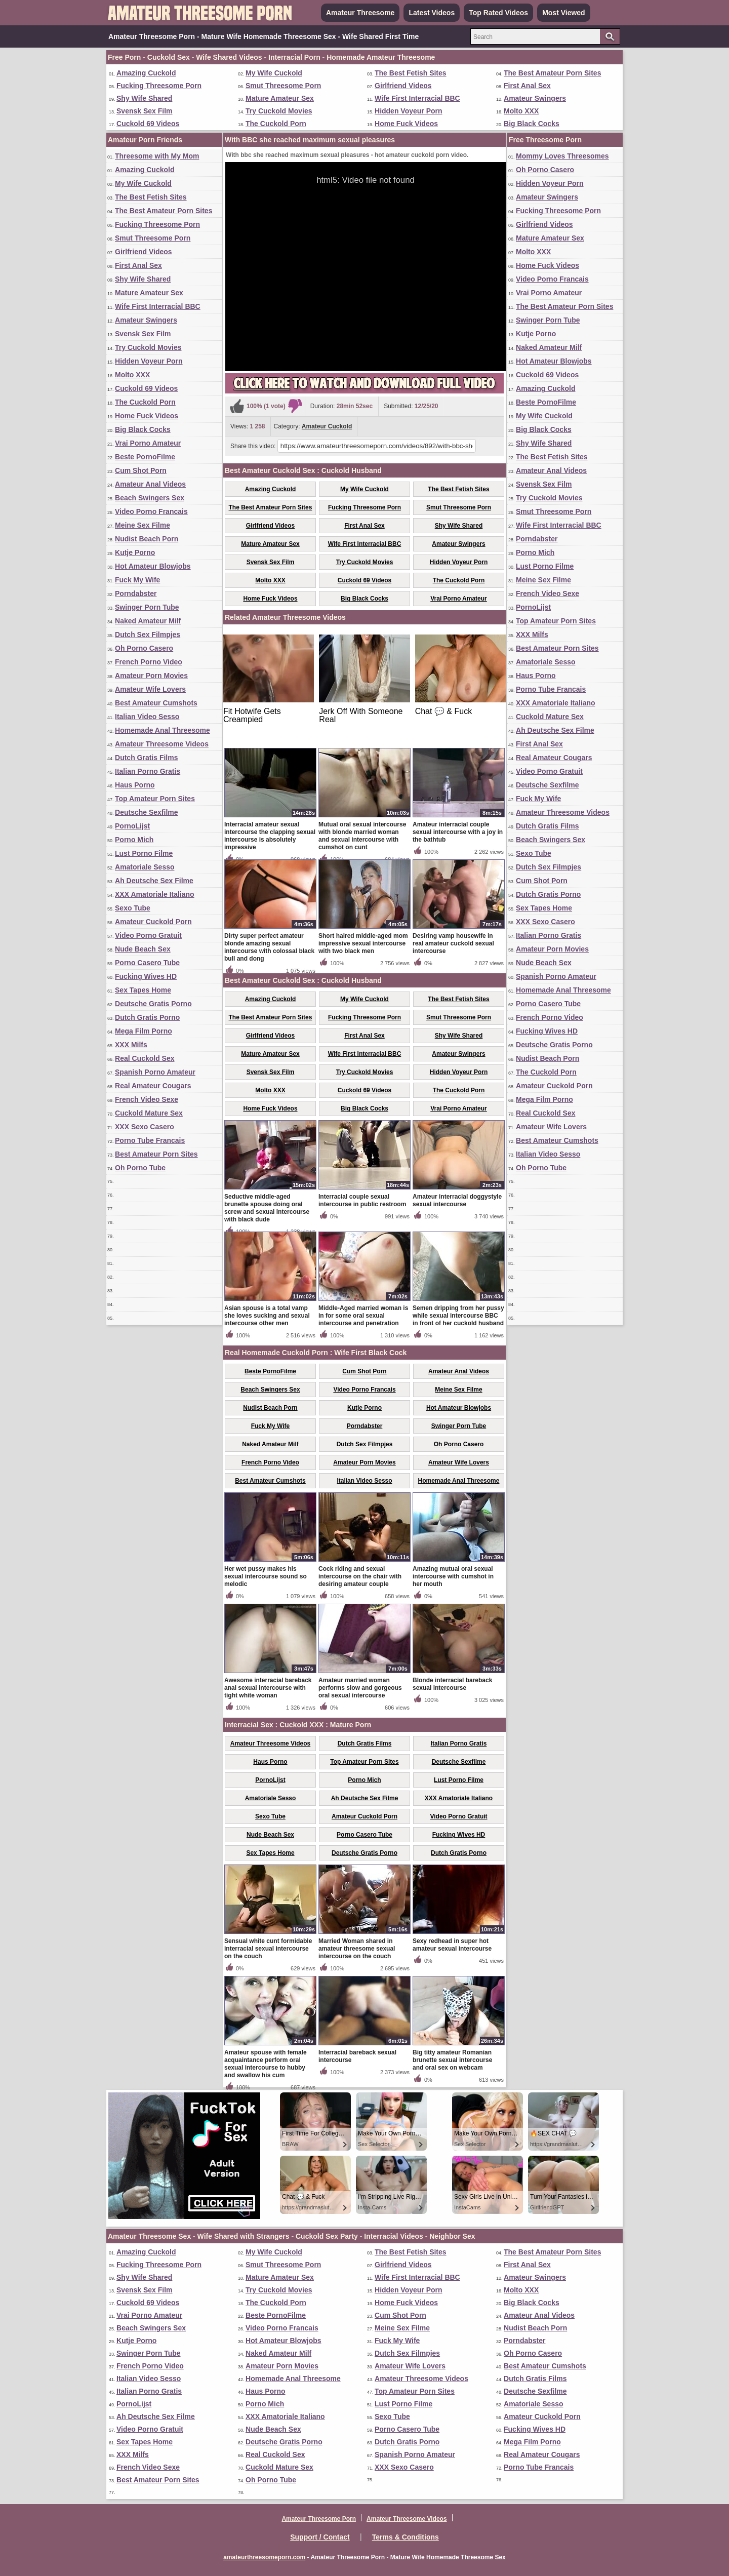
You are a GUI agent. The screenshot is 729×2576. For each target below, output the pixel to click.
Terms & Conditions (405, 2537)
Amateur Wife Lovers (150, 689)
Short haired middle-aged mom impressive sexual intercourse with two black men (363, 943)
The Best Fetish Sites (411, 73)
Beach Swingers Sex (149, 498)
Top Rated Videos (498, 13)
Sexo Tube (132, 908)
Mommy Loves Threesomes (562, 156)
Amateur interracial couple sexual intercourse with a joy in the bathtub (458, 832)
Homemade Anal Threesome (162, 730)
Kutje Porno (135, 552)
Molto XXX (521, 111)
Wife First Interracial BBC (417, 98)
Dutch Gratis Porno (147, 1017)
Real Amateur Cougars (153, 1086)
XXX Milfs (131, 1045)
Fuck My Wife (137, 580)
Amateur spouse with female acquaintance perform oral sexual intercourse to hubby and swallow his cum (265, 2064)
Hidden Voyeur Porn (408, 111)
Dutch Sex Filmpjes (147, 634)
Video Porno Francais (151, 511)
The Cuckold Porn (276, 124)
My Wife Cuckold (274, 73)
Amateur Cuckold (327, 426)
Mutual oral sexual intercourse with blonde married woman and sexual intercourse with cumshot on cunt (362, 836)
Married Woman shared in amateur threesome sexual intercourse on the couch (356, 1948)
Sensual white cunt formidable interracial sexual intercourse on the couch (268, 1948)
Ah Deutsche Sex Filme (154, 881)
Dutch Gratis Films (146, 758)
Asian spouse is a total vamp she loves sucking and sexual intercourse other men (267, 1315)
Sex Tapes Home (143, 990)
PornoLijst (132, 826)
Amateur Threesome (360, 13)
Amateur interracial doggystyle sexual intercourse (457, 1200)
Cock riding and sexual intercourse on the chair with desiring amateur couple (359, 1576)
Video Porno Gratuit (148, 935)
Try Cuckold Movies (279, 111)
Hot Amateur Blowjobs (153, 566)
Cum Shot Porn (141, 470)
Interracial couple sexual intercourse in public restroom (362, 1200)
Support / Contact (319, 2537)
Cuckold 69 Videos (147, 124)
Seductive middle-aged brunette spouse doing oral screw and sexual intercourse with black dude (266, 1208)
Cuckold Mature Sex (149, 1113)
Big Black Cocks (531, 124)
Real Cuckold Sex (145, 1058)
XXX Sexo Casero (144, 1127)
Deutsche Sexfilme (146, 812)
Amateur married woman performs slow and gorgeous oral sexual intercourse (360, 1688)
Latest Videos (432, 13)
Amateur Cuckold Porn (153, 922)
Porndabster (135, 593)
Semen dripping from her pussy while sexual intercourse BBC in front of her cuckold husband (458, 1315)
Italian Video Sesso (147, 716)
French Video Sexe (146, 1099)
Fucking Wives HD (146, 976)
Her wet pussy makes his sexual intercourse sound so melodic (265, 1576)
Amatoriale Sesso (145, 867)
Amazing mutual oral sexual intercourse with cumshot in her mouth (453, 1576)
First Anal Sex (527, 86)
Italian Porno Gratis (147, 771)
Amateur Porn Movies (151, 675)
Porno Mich (134, 840)
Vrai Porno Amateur (148, 443)
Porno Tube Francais (150, 1140)
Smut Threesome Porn (283, 86)
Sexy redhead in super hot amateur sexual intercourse (452, 1944)
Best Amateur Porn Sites (156, 1154)
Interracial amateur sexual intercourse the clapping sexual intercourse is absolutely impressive (269, 836)
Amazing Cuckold (146, 73)
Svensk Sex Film (144, 111)
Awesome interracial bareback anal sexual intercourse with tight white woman (268, 1688)
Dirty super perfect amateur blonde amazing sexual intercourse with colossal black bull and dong (269, 947)
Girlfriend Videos (403, 86)
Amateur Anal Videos (150, 484)
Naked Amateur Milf (148, 621)
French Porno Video (148, 662)
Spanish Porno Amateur (155, 1072)
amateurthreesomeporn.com (264, 2557)
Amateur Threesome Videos (162, 744)
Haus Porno (135, 785)
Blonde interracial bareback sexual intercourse (452, 1684)
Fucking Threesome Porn (158, 86)
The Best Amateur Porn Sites (552, 73)
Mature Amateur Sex (280, 98)
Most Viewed (563, 13)
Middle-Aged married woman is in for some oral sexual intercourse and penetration (363, 1315)
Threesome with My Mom (157, 156)
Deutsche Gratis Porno (153, 1004)
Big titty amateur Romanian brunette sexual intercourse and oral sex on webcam (452, 2060)
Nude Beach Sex (143, 949)
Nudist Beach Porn (146, 539)
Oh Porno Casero (144, 648)
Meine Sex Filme (142, 525)
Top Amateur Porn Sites (155, 799)
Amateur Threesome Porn (318, 2518)
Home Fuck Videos (406, 124)
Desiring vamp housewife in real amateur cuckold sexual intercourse (453, 943)
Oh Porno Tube (140, 1168)
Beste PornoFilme (145, 457)
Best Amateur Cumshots (156, 703)
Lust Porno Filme (144, 853)
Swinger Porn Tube (147, 607)
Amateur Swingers (535, 98)
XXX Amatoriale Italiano (154, 894)
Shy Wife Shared (144, 98)
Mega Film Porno (143, 1031)
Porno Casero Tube (147, 963)
